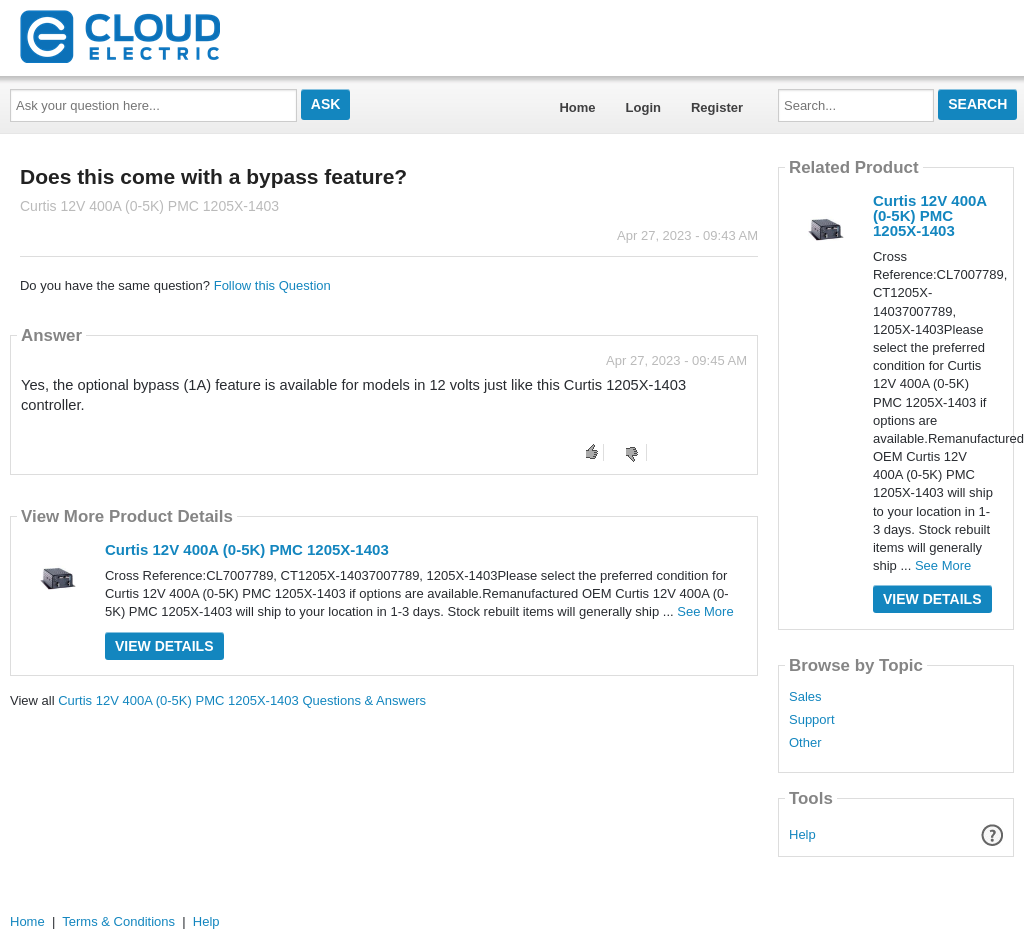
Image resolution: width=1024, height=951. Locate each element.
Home (577, 107)
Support (812, 720)
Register (717, 107)
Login (643, 107)
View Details (164, 646)
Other (805, 743)
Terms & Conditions (118, 921)
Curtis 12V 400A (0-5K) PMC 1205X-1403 (247, 549)
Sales (805, 697)
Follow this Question (272, 285)
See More (705, 611)
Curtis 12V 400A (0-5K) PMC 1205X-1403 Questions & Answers (242, 700)
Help (802, 834)
